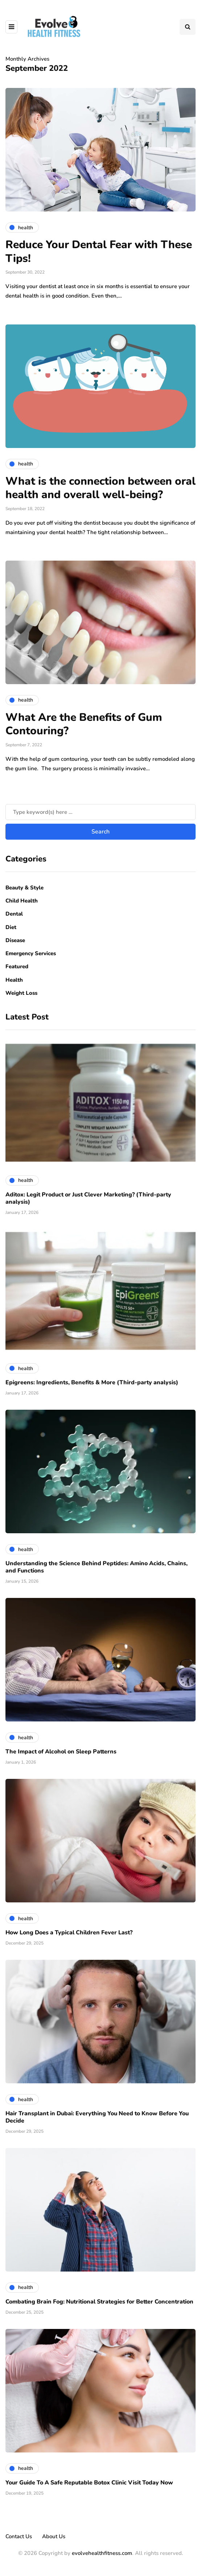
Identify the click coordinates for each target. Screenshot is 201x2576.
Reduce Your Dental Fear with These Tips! (98, 251)
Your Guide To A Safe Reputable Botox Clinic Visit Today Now (89, 2483)
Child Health (21, 900)
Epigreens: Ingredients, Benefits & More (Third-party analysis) (91, 1382)
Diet (10, 927)
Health (14, 980)
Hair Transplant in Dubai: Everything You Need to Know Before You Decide (97, 2117)
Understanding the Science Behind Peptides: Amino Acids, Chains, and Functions (96, 1567)
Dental (14, 913)
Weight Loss (21, 993)
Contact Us (18, 2536)
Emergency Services (30, 953)
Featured (16, 966)
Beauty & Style (24, 887)
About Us (53, 2536)
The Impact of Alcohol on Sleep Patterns (60, 1752)
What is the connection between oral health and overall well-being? (100, 488)
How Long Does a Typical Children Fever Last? (68, 1933)
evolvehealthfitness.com (102, 2553)
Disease (15, 940)
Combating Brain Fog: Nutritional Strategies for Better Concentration (99, 2302)
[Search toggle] (188, 27)
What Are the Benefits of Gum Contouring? (83, 724)
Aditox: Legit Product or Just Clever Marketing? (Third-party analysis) (88, 1198)
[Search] (100, 812)
